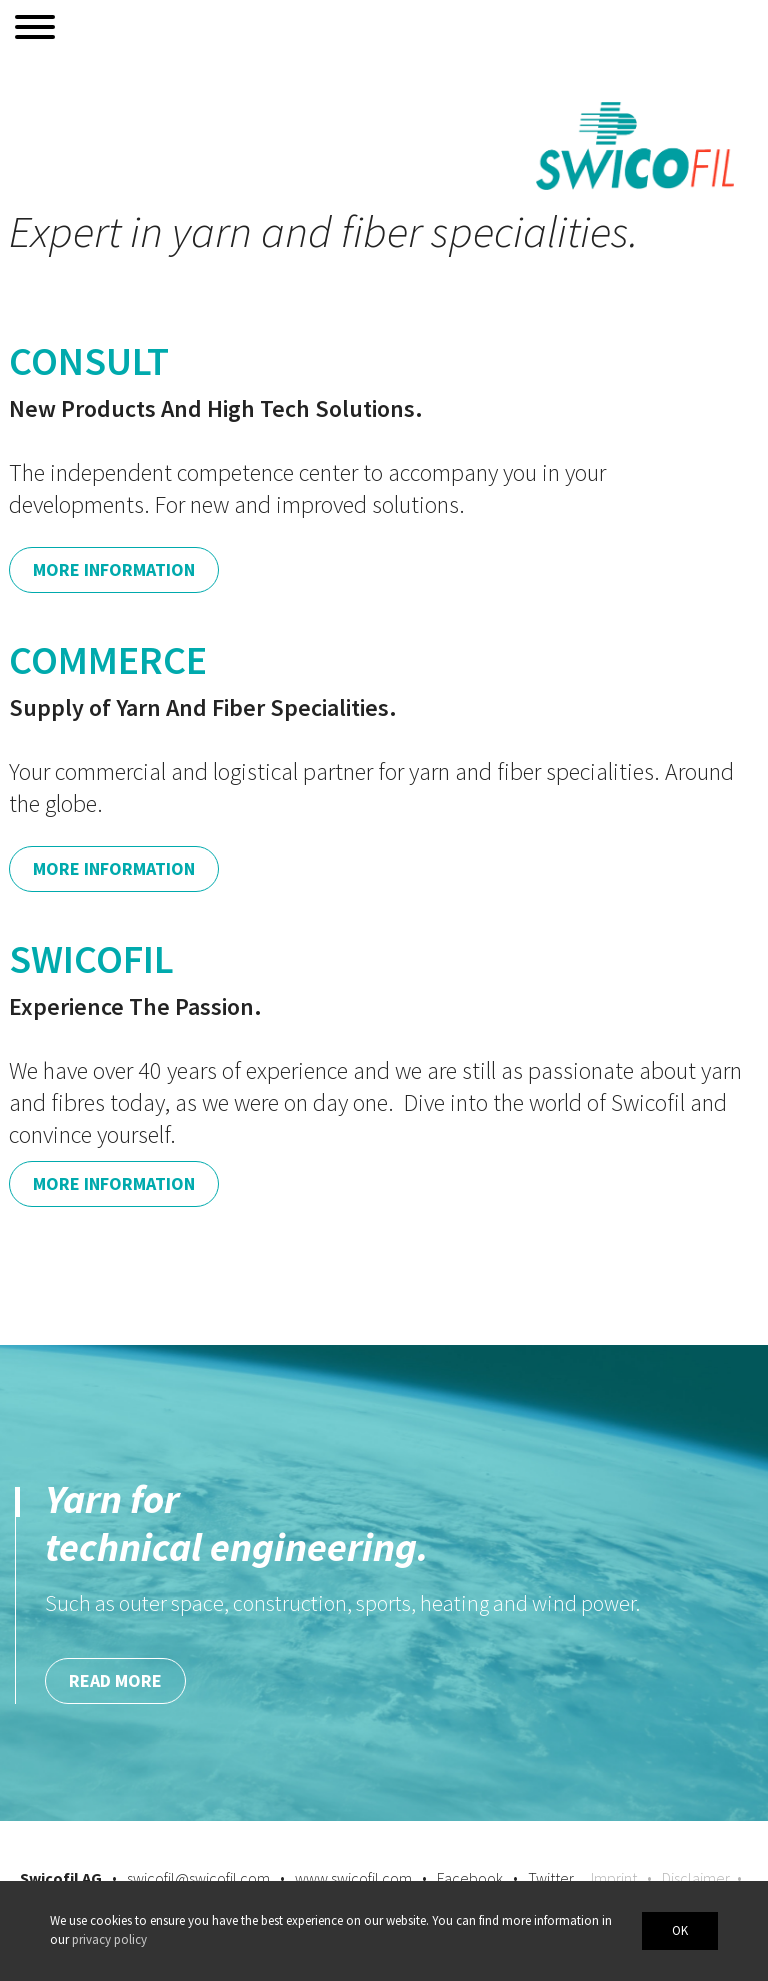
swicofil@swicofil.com (198, 1878)
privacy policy (109, 1939)
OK (680, 1930)
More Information (114, 569)
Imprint (614, 1878)
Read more (115, 1680)
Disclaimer (696, 1878)
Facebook (470, 1878)
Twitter (551, 1878)
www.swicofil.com (353, 1878)
